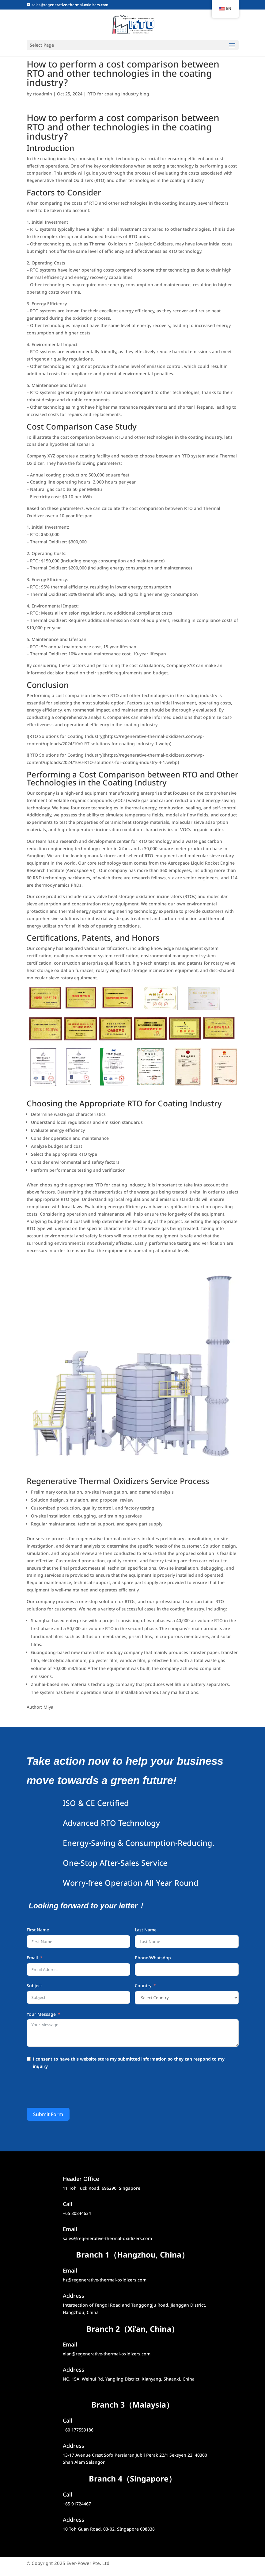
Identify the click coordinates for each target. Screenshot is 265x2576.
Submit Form (48, 2114)
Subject (34, 1985)
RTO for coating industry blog (118, 94)
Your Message (41, 2014)
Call (67, 2420)
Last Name (146, 1930)
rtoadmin (42, 94)
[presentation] (73, 2090)
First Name (38, 1930)
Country (143, 1985)
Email (32, 1958)
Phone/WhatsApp (153, 1958)
